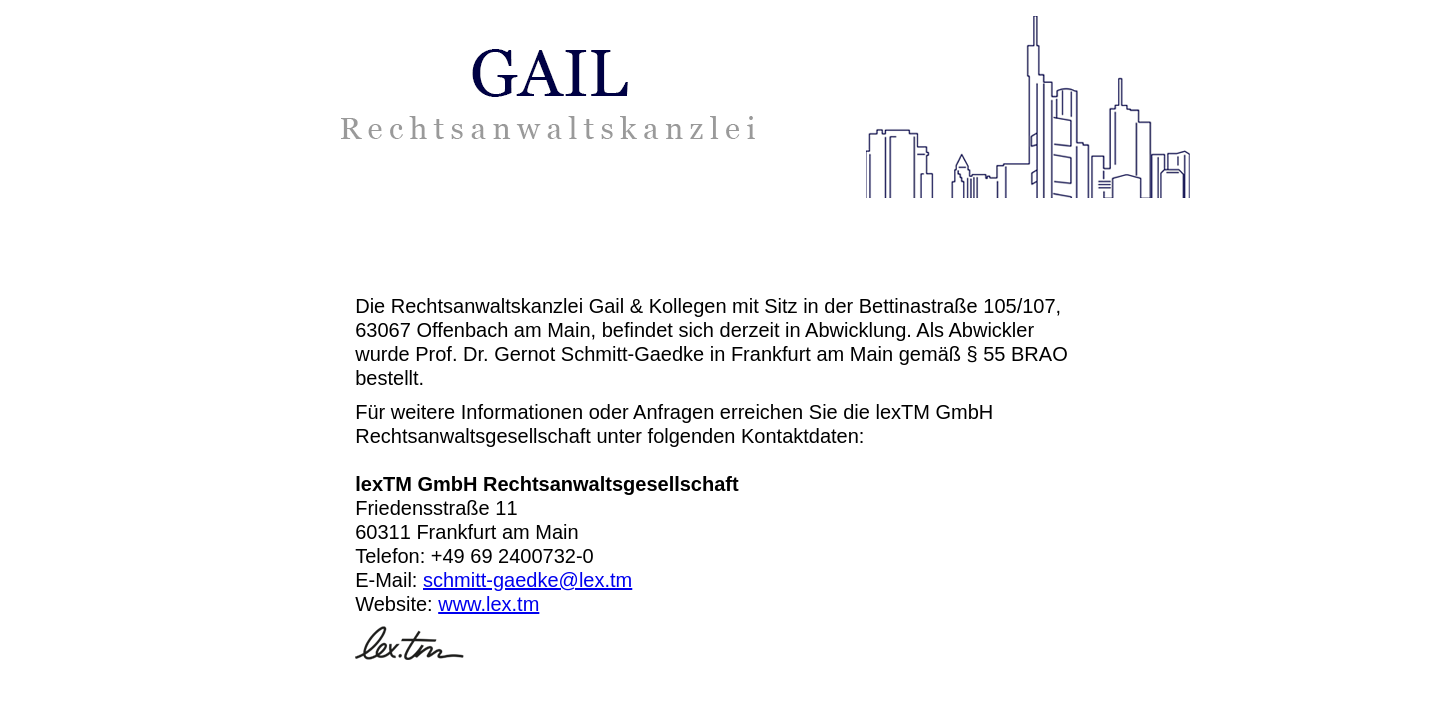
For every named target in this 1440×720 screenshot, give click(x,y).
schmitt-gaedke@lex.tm (527, 580)
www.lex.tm (488, 604)
